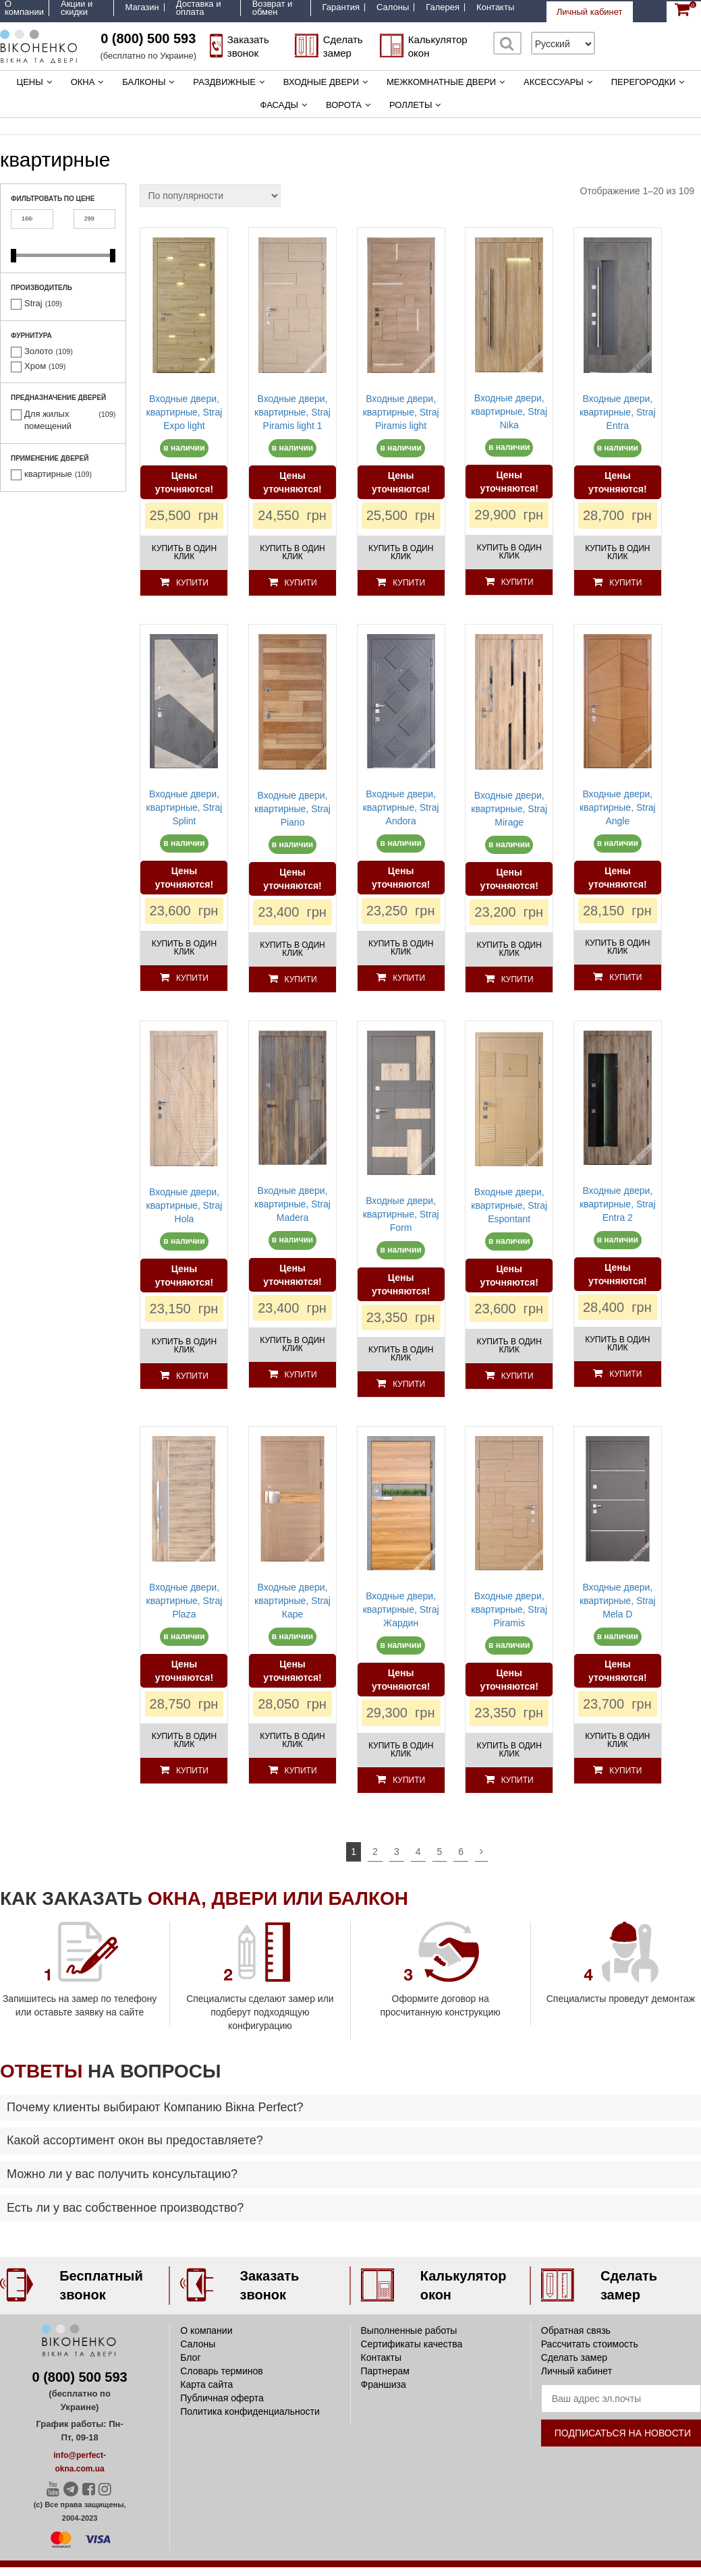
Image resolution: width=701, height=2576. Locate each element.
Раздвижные (224, 82)
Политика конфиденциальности (250, 2411)
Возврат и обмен (272, 8)
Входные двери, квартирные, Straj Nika (509, 411)
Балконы (143, 82)
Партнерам (385, 2371)
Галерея (442, 7)
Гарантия (341, 7)
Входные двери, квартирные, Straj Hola (184, 1205)
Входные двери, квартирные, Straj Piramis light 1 (292, 412)
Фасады (279, 105)
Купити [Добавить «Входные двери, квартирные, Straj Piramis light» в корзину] (409, 583)
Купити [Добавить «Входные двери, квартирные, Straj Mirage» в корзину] (517, 979)
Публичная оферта (222, 2398)
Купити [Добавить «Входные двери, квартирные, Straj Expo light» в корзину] (192, 583)
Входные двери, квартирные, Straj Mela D (618, 1601)
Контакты (495, 7)
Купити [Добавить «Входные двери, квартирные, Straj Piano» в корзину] (301, 979)
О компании (24, 8)
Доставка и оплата (198, 8)
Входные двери (321, 82)
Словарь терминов (221, 2371)
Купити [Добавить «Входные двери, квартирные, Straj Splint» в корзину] (192, 978)
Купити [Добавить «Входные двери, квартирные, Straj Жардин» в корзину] (409, 1780)
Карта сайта (206, 2384)
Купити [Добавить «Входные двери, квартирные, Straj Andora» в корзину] (409, 978)
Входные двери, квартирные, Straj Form (401, 1214)
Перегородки (643, 82)
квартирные (48, 474)
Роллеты (410, 105)
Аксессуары (554, 82)
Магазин (142, 7)
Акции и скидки (76, 8)
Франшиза (383, 2384)
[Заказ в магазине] (210, 195)
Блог (190, 2357)
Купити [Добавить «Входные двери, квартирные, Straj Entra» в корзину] (625, 583)
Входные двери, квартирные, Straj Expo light (184, 412)
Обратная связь (576, 2330)
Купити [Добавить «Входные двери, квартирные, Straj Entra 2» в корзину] (625, 1374)
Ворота (344, 105)
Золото (38, 351)
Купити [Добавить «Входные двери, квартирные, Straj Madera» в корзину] (301, 1374)
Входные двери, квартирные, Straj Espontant (509, 1205)
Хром (35, 366)
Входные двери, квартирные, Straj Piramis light (401, 412)
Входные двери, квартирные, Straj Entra (618, 412)
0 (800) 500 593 (148, 38)
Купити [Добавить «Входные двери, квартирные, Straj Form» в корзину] (409, 1384)
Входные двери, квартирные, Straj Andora (401, 807)
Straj (33, 303)
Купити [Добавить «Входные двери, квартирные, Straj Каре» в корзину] (301, 1770)
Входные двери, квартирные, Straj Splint (184, 807)
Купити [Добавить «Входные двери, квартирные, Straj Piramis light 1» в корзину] (301, 583)
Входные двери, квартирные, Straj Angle (618, 807)
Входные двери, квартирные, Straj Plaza (184, 1601)
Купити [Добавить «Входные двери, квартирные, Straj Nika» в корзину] (517, 582)
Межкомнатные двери (441, 82)
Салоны (392, 7)
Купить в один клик (184, 552)
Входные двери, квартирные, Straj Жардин (401, 1609)
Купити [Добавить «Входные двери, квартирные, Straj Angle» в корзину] (625, 977)
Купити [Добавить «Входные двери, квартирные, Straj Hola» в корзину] (192, 1376)
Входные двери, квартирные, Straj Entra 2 (618, 1204)
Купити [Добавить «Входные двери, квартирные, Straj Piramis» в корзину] (517, 1780)
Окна (83, 82)
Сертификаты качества (412, 2344)
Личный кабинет (590, 12)
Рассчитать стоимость (589, 2344)
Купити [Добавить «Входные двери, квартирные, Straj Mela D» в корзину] (625, 1770)
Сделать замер (574, 2357)
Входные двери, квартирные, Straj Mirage (509, 809)
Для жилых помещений (48, 420)
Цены (30, 82)
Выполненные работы (409, 2330)
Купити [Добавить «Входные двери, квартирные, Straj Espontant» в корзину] (517, 1376)
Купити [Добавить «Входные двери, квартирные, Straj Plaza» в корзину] (192, 1770)
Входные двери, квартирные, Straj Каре (292, 1601)
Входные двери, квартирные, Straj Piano (292, 809)
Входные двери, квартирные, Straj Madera (292, 1204)
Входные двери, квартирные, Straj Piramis (509, 1609)
